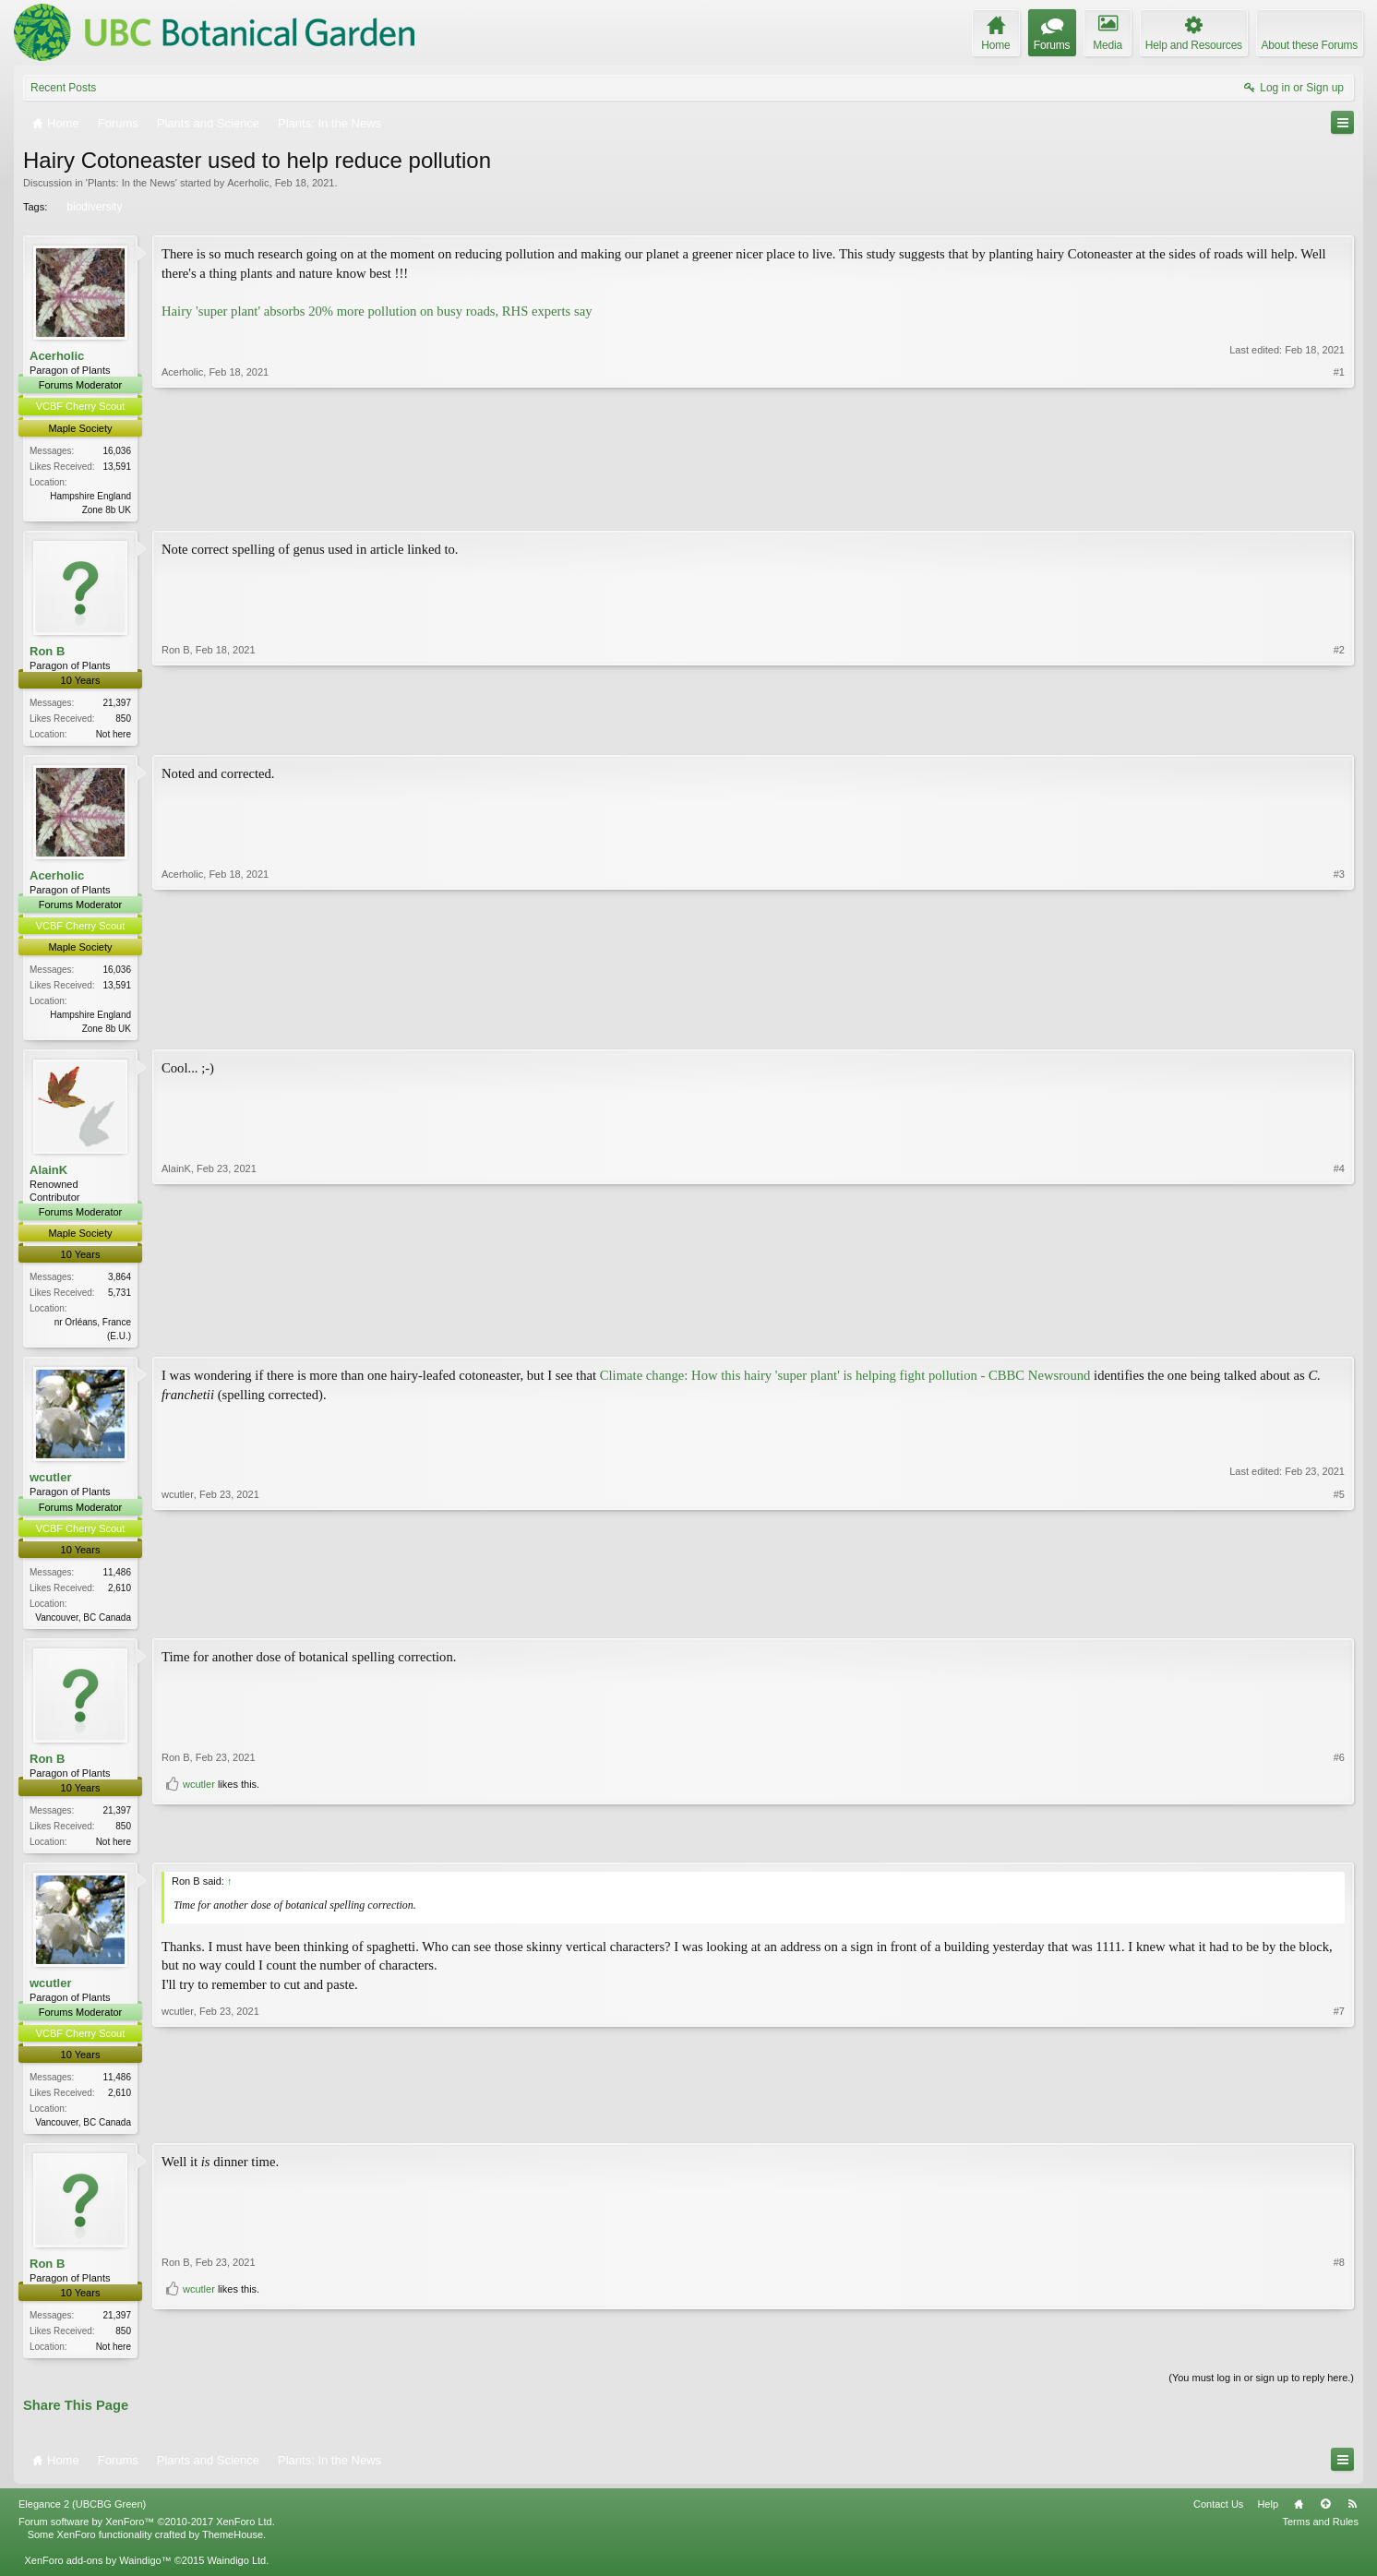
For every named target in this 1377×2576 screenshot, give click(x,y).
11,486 (116, 1579)
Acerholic (248, 182)
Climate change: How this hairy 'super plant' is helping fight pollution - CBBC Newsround (845, 1382)
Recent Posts (63, 87)
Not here (113, 736)
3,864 (119, 1282)
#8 (1339, 2324)
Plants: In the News (131, 182)
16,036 (116, 451)
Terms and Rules (1320, 2534)
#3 (1339, 1030)
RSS (1352, 2516)
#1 (1339, 506)
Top (1325, 2516)
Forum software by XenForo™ (146, 2534)
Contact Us (1218, 2516)
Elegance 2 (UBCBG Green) (82, 2516)
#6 (1339, 1816)
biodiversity (93, 206)
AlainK (48, 1175)
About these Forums (1310, 45)
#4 (1339, 1339)
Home (1298, 2516)
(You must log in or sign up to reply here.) (1261, 2390)
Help (1267, 2516)
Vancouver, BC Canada (83, 1624)
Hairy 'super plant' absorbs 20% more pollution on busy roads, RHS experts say (377, 311)
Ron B (47, 652)
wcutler (51, 1485)
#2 (1339, 732)
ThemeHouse (232, 2547)
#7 (1339, 2129)
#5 (1339, 1621)
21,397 (116, 705)
